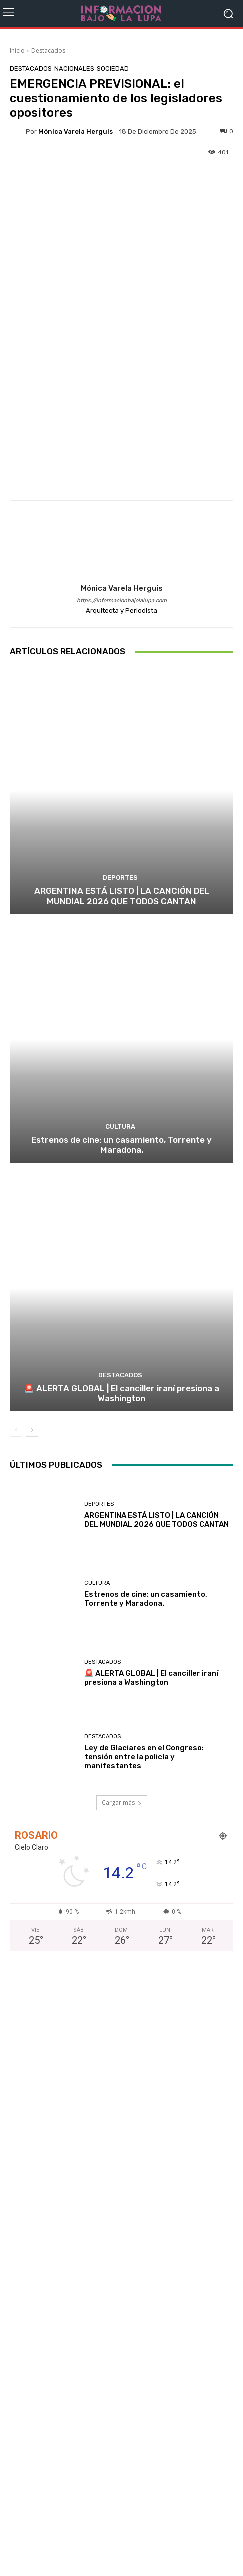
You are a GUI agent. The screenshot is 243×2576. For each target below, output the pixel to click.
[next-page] (32, 1430)
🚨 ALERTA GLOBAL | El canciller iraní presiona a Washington (121, 1393)
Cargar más (122, 1802)
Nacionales (74, 68)
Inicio (17, 50)
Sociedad (113, 68)
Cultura (120, 1126)
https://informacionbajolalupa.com (122, 600)
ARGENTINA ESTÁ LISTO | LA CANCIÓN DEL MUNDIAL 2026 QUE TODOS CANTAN (121, 896)
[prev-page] (16, 1430)
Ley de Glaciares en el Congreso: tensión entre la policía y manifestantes (144, 1756)
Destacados (48, 50)
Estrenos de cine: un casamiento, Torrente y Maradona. (121, 1145)
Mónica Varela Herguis (75, 131)
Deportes (120, 877)
